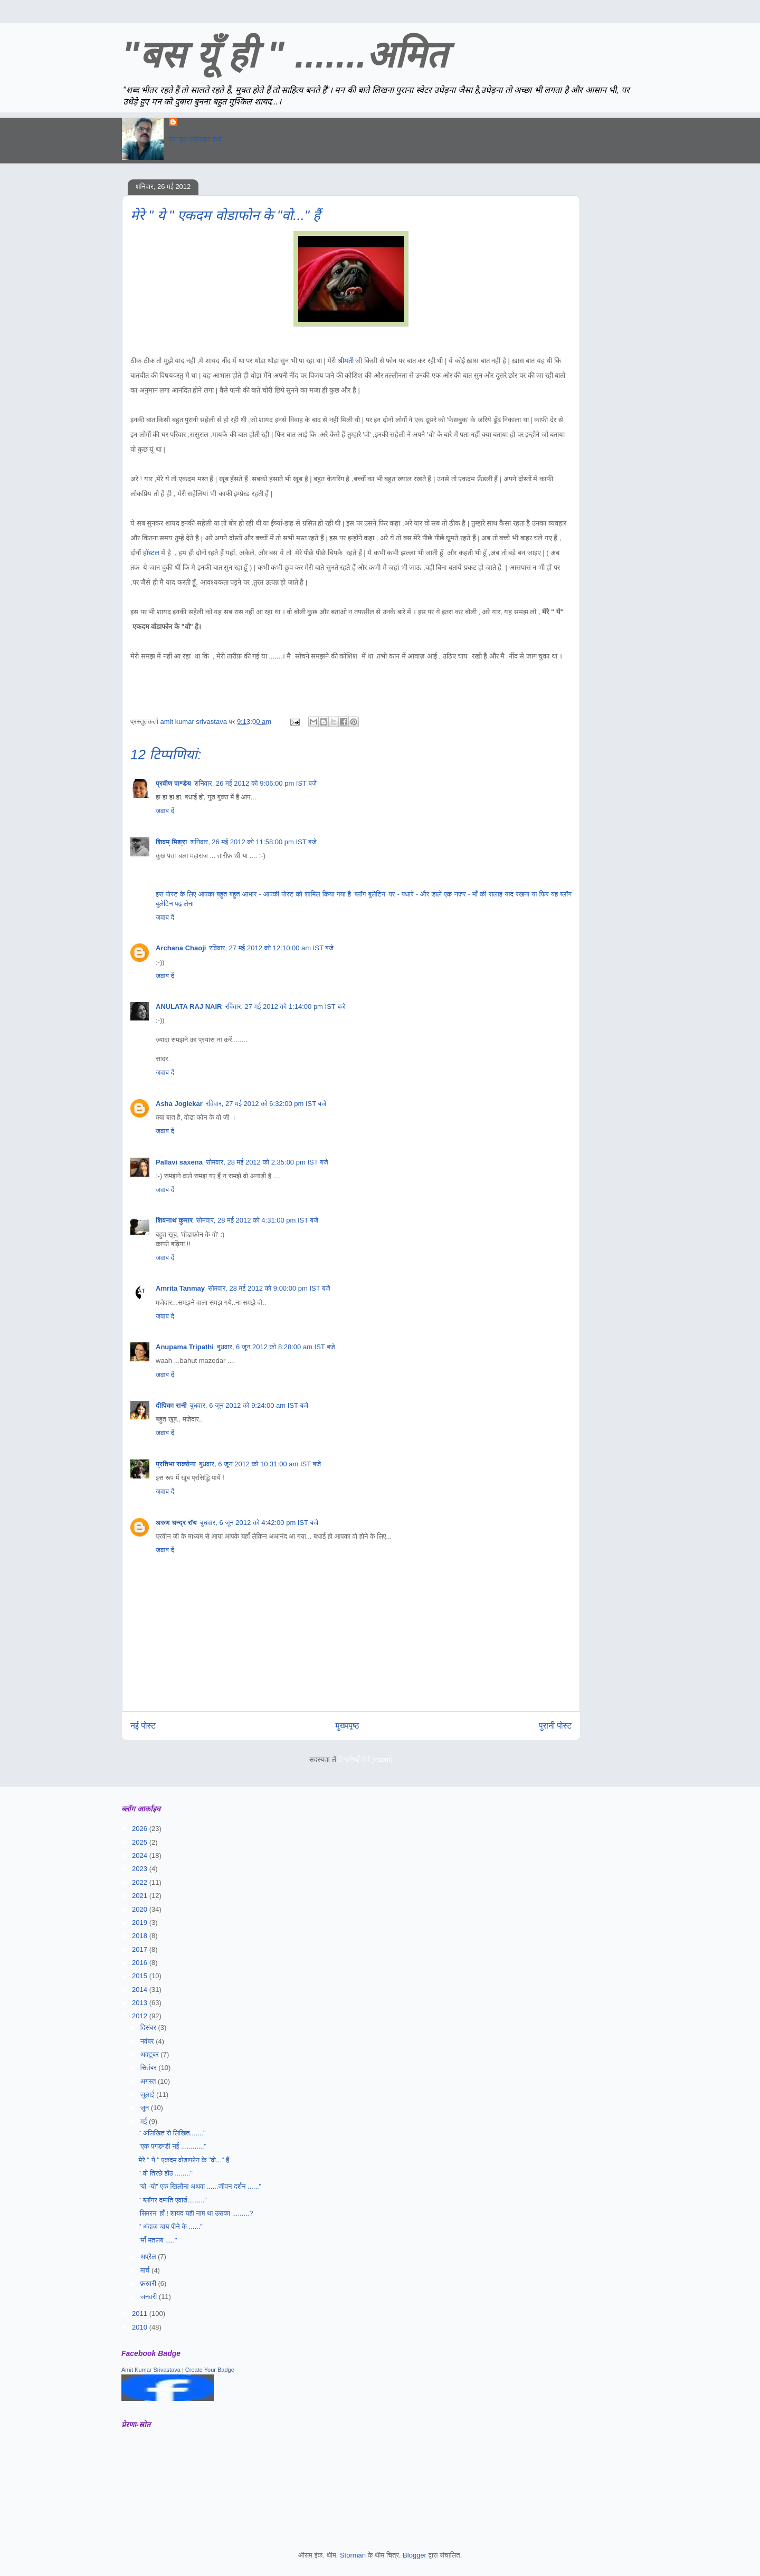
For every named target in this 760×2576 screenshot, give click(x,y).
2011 (140, 2313)
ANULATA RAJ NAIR (189, 1006)
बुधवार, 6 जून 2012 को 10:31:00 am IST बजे (260, 1464)
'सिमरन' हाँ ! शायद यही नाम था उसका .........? (195, 2213)
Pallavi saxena (179, 1162)
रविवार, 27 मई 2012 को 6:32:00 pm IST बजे (266, 1104)
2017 (140, 1949)
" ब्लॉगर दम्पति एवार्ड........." (172, 2200)
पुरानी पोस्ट (555, 1725)
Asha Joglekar (179, 1104)
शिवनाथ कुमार (174, 1220)
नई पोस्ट (143, 1725)
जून (145, 2108)
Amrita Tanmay (180, 1288)
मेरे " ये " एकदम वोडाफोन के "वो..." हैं (183, 2160)
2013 (140, 2003)
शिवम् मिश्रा (171, 842)
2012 (140, 2016)
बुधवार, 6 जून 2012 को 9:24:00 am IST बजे (249, 1405)
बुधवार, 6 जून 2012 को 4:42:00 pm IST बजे (259, 1522)
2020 (140, 1909)
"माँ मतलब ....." (157, 2240)
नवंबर (148, 2041)
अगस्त (149, 2081)
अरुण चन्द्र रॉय (176, 1522)
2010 (140, 2327)
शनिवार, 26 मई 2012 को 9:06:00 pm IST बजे (255, 783)
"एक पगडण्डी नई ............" (172, 2146)
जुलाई (148, 2094)
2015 (140, 1976)
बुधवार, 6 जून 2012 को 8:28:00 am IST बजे (276, 1347)
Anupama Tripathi (185, 1347)
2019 (140, 1922)
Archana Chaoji (181, 948)
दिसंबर (149, 2027)
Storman (353, 2555)
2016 (140, 1963)
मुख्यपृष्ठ (347, 1725)
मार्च (145, 2270)
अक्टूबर (150, 2054)
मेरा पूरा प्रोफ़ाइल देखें (195, 139)
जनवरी (149, 2297)
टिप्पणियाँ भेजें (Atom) (365, 1759)
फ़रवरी (149, 2283)
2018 (140, 1936)
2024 (140, 1855)
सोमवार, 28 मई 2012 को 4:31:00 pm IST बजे (257, 1220)
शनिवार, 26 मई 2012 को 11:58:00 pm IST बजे (253, 842)
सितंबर (149, 2068)
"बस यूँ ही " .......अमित (284, 54)
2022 (140, 1882)
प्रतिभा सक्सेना (176, 1464)
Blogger (414, 2555)
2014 (140, 1989)
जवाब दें (165, 811)
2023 (140, 1869)
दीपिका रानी (171, 1405)
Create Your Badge (209, 2370)
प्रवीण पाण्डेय (173, 783)
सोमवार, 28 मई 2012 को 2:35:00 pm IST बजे (267, 1162)
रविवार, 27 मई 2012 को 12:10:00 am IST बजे (271, 948)
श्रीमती (346, 361)
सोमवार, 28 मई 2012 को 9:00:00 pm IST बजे (269, 1288)
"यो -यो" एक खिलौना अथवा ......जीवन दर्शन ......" (199, 2186)
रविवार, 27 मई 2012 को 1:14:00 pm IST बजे (285, 1006)
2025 (140, 1842)
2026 (140, 1829)
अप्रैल (149, 2256)
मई (144, 2121)
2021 (140, 1896)
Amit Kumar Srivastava (150, 2370)
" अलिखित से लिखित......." (171, 2133)
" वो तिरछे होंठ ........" (165, 2173)
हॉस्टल (152, 553)
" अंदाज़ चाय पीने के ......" (170, 2226)
